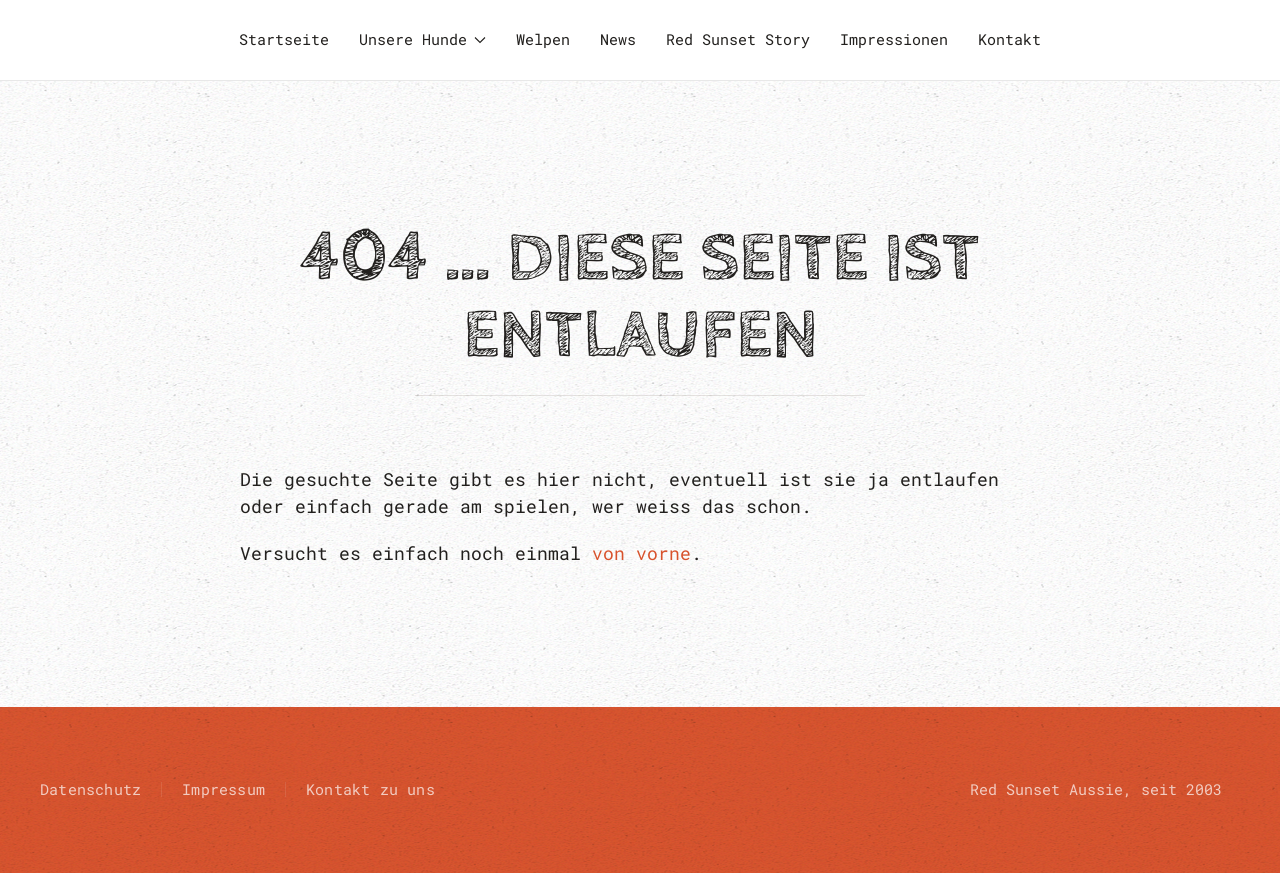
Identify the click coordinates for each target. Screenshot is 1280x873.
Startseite (284, 39)
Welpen (543, 39)
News (618, 39)
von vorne (641, 553)
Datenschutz (90, 789)
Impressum (223, 789)
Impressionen (894, 39)
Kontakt (1009, 39)
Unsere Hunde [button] (423, 39)
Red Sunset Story (738, 39)
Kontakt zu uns (370, 789)
